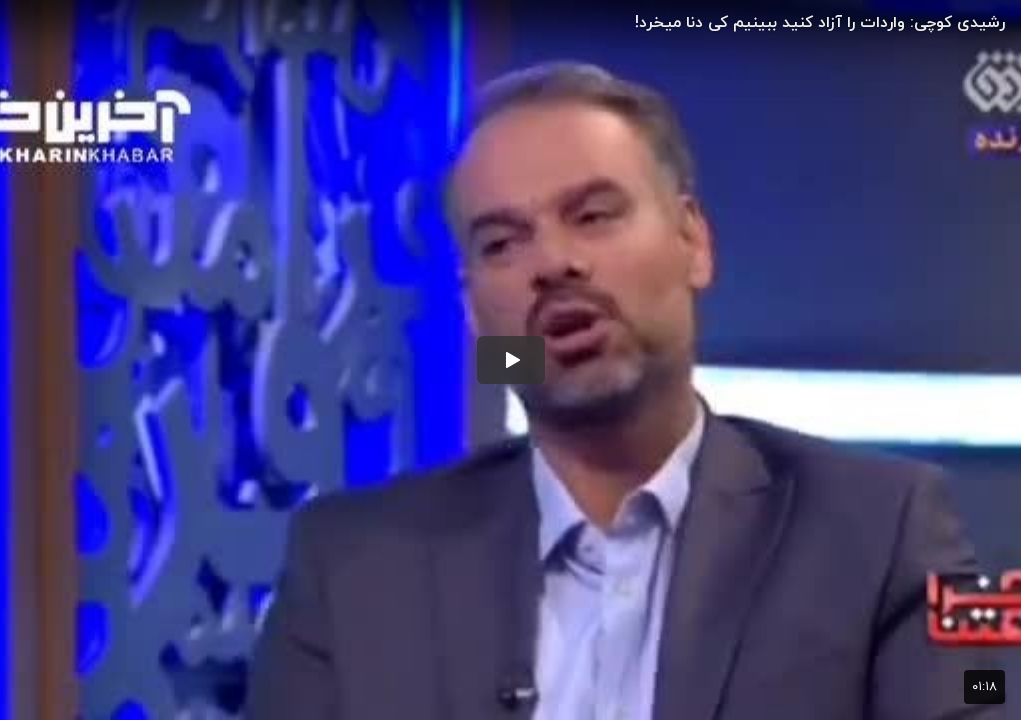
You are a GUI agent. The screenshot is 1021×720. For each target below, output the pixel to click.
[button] (511, 360)
